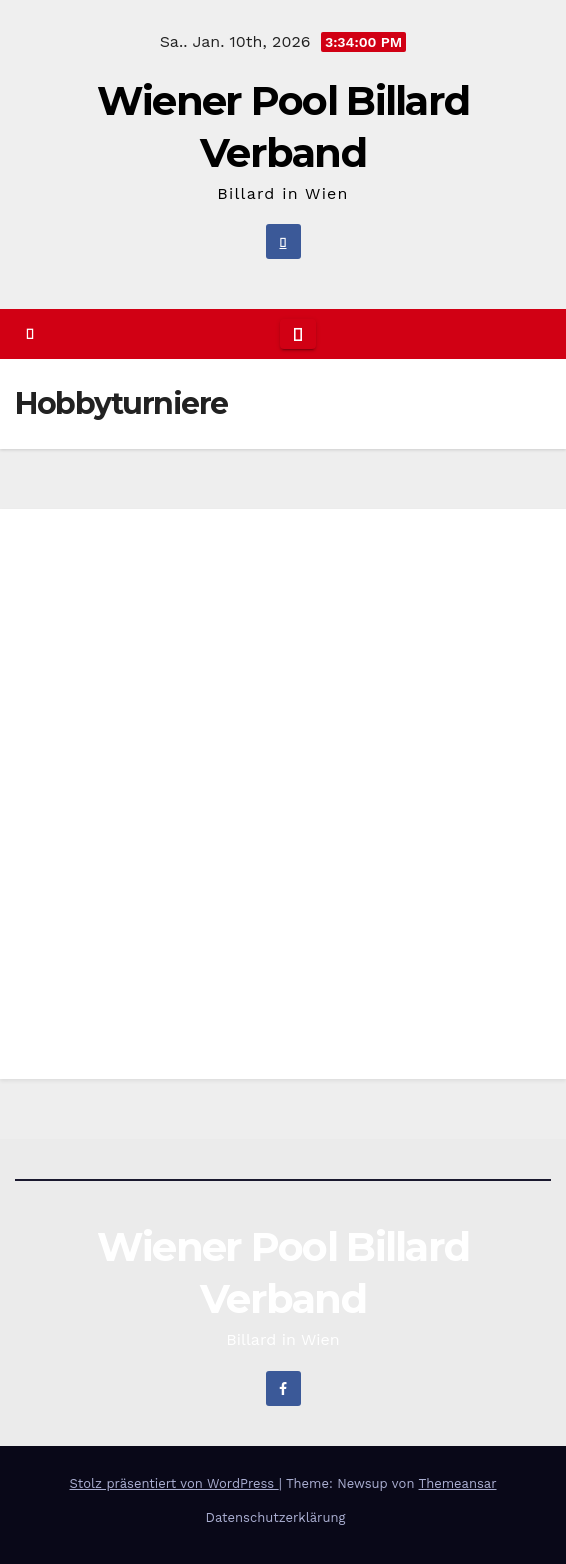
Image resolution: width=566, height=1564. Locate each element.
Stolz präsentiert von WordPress (173, 1483)
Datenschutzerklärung (276, 1517)
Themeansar (458, 1483)
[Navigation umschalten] (298, 334)
